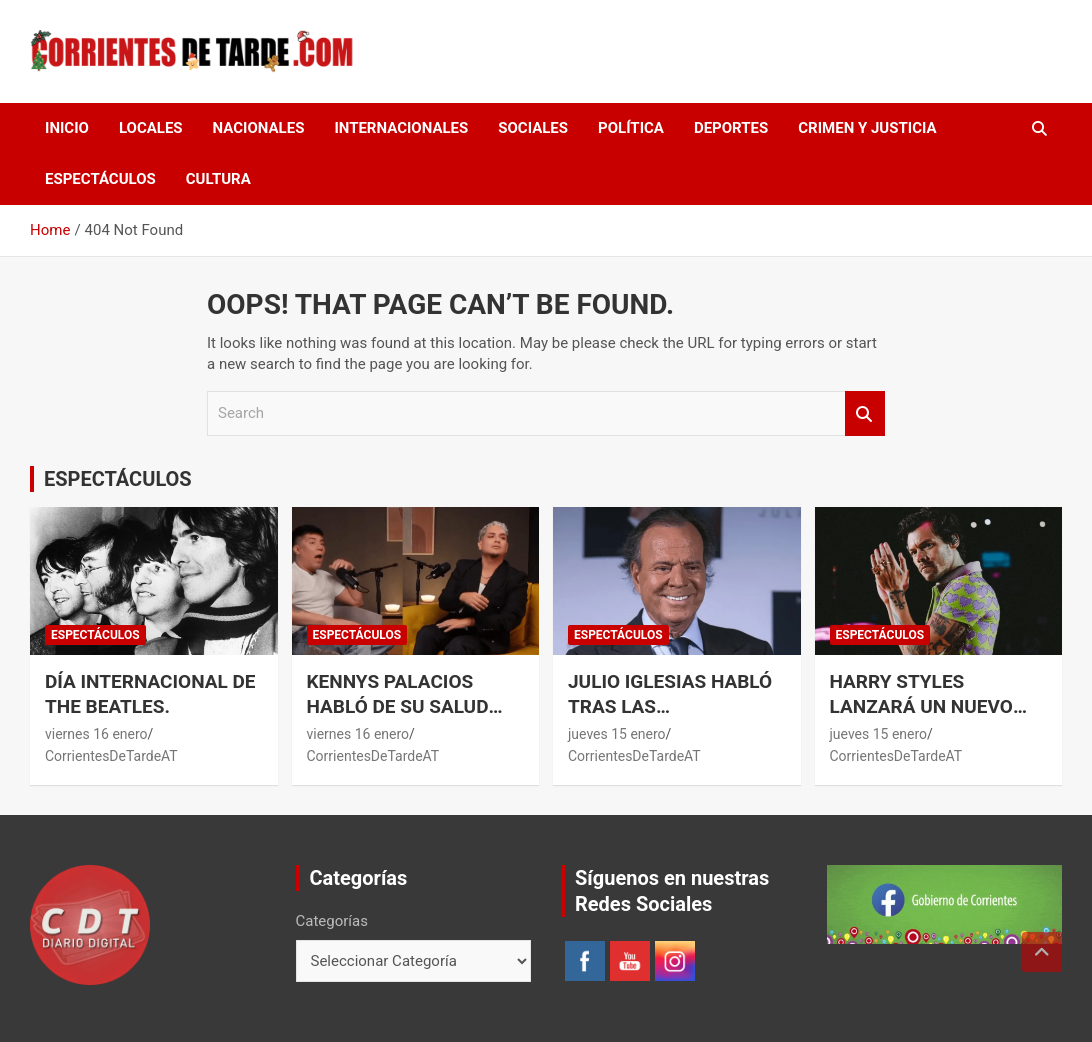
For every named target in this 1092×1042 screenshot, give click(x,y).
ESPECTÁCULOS (100, 179)
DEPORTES (731, 128)
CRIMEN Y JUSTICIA (867, 128)
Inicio (67, 128)
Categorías (332, 921)
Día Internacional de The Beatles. (150, 694)
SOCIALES (533, 128)
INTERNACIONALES (401, 128)
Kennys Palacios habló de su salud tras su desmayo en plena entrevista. (406, 718)
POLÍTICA (631, 128)
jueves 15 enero (617, 734)
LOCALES (151, 128)
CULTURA (218, 179)
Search (865, 413)
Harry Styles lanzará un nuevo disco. (921, 706)
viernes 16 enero (96, 734)
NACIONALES (259, 128)
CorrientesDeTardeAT (111, 756)
